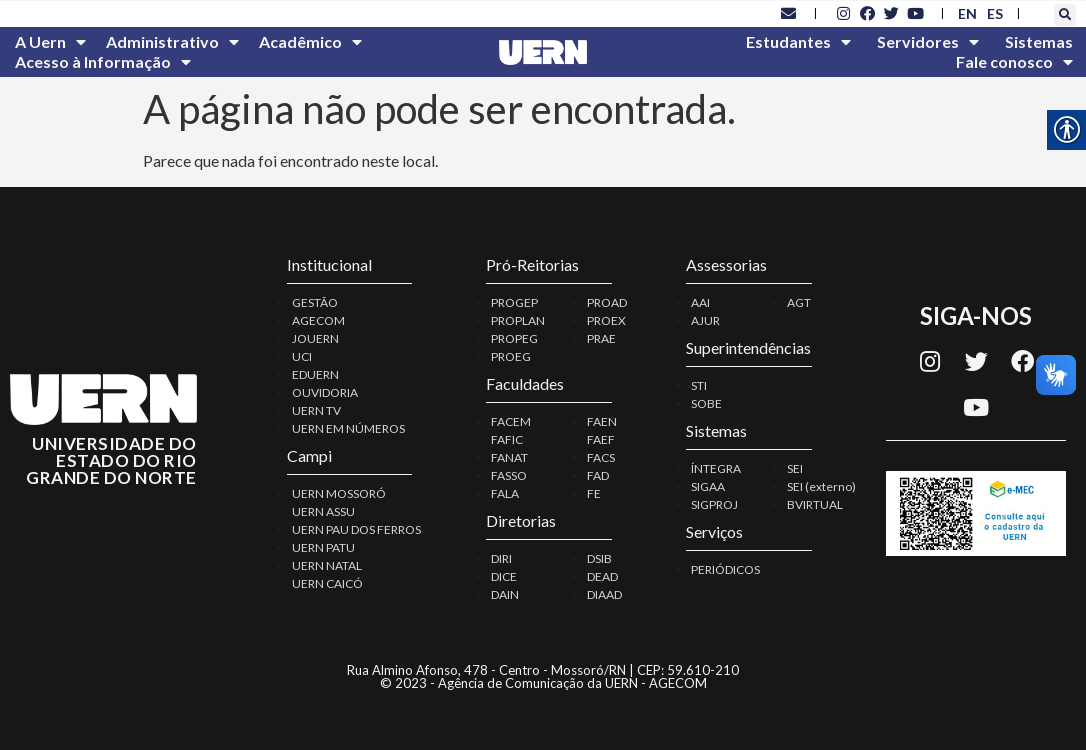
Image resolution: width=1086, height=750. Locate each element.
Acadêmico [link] (310, 42)
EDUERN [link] (315, 374)
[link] (788, 13)
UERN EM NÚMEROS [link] (348, 428)
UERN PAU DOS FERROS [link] (356, 529)
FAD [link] (598, 475)
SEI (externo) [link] (821, 486)
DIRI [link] (501, 558)
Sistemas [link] (1039, 41)
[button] (1065, 15)
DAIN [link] (505, 594)
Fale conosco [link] (1014, 62)
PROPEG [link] (514, 338)
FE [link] (594, 493)
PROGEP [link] (514, 302)
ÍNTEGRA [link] (716, 468)
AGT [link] (799, 302)
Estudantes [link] (798, 42)
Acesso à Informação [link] (103, 62)
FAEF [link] (601, 439)
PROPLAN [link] (518, 320)
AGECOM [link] (318, 320)
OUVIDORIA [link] (325, 392)
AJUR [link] (705, 320)
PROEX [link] (606, 320)
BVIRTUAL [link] (815, 504)
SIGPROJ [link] (714, 504)
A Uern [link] (50, 42)
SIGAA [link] (708, 486)
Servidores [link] (928, 42)
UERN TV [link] (316, 410)
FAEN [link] (602, 421)
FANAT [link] (509, 457)
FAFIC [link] (507, 439)
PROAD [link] (607, 302)
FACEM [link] (511, 421)
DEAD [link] (602, 576)
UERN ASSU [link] (323, 511)
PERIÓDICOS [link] (725, 569)
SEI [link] (795, 468)
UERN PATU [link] (323, 547)
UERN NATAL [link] (327, 565)
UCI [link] (302, 356)
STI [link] (699, 385)
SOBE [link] (706, 403)
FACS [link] (601, 457)
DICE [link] (504, 576)
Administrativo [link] (172, 42)
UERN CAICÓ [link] (327, 583)
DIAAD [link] (604, 594)
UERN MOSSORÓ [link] (339, 493)
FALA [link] (505, 493)
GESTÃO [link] (315, 302)
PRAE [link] (601, 338)
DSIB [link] (599, 558)
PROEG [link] (511, 356)
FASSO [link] (509, 475)
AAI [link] (700, 302)
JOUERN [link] (315, 338)
